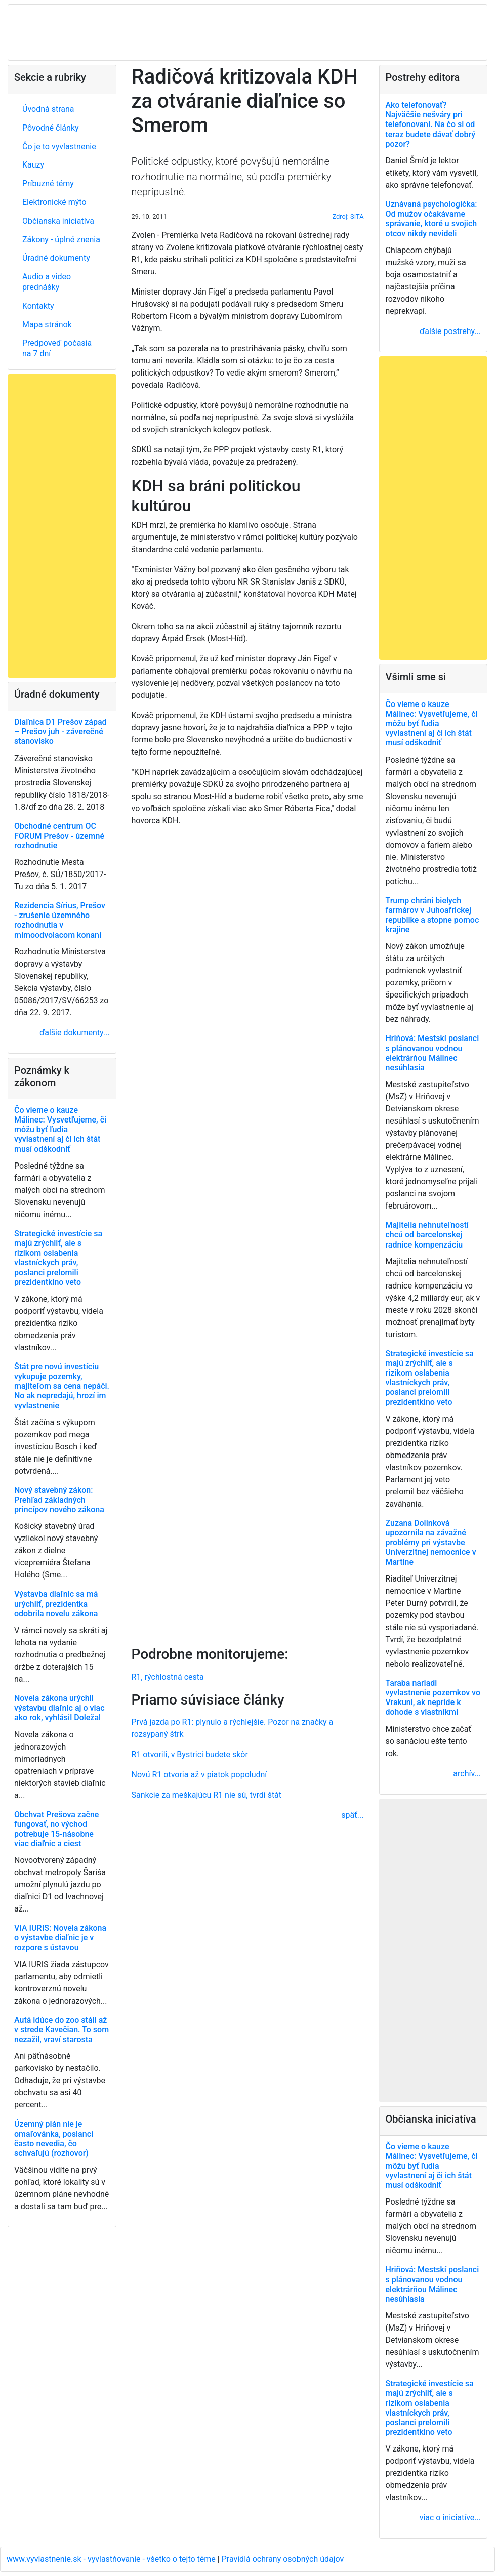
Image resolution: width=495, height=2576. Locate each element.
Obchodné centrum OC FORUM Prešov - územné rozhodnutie (59, 835)
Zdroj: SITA (348, 216)
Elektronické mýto (54, 202)
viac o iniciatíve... (450, 2517)
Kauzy (33, 165)
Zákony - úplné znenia (61, 239)
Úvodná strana (48, 109)
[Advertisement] (248, 1234)
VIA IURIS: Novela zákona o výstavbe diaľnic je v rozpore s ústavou (60, 1937)
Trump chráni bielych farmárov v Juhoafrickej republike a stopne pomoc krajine (432, 915)
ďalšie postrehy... (450, 331)
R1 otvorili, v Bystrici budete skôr (190, 1754)
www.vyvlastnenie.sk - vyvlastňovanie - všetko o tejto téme (112, 2559)
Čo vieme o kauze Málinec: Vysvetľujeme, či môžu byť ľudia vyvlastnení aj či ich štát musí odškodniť (60, 1129)
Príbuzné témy (48, 183)
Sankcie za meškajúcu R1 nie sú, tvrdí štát (207, 1795)
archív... (467, 1773)
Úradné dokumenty (56, 258)
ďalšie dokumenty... (74, 1032)
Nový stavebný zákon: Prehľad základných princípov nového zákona (59, 1499)
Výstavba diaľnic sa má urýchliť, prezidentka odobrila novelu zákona (56, 1603)
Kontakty (38, 306)
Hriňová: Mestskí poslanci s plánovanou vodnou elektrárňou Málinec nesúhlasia (432, 1052)
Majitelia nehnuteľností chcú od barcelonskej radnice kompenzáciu (427, 1234)
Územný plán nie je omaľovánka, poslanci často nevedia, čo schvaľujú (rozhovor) (53, 2138)
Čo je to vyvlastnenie (59, 146)
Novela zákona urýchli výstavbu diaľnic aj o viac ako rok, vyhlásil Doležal (59, 1707)
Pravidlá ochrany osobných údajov (283, 2559)
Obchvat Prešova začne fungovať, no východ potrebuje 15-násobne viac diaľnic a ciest (56, 1829)
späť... (352, 1815)
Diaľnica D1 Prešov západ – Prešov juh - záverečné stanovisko (60, 731)
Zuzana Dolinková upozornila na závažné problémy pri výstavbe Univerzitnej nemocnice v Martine (431, 1542)
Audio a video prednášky (46, 282)
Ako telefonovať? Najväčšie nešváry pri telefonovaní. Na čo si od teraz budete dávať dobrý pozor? (431, 124)
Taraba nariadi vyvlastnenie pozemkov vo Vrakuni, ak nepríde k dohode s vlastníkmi (433, 1697)
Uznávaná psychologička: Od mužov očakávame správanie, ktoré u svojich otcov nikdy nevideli (431, 218)
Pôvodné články (50, 128)
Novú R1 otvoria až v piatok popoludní (199, 1774)
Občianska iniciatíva (58, 221)
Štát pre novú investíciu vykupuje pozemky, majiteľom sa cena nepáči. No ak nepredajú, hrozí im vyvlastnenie (61, 1386)
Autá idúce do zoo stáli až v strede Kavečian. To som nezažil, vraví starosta (61, 2029)
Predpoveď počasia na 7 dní (57, 348)
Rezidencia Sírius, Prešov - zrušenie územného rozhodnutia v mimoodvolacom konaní (59, 920)
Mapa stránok (47, 324)
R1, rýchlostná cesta (168, 1677)
